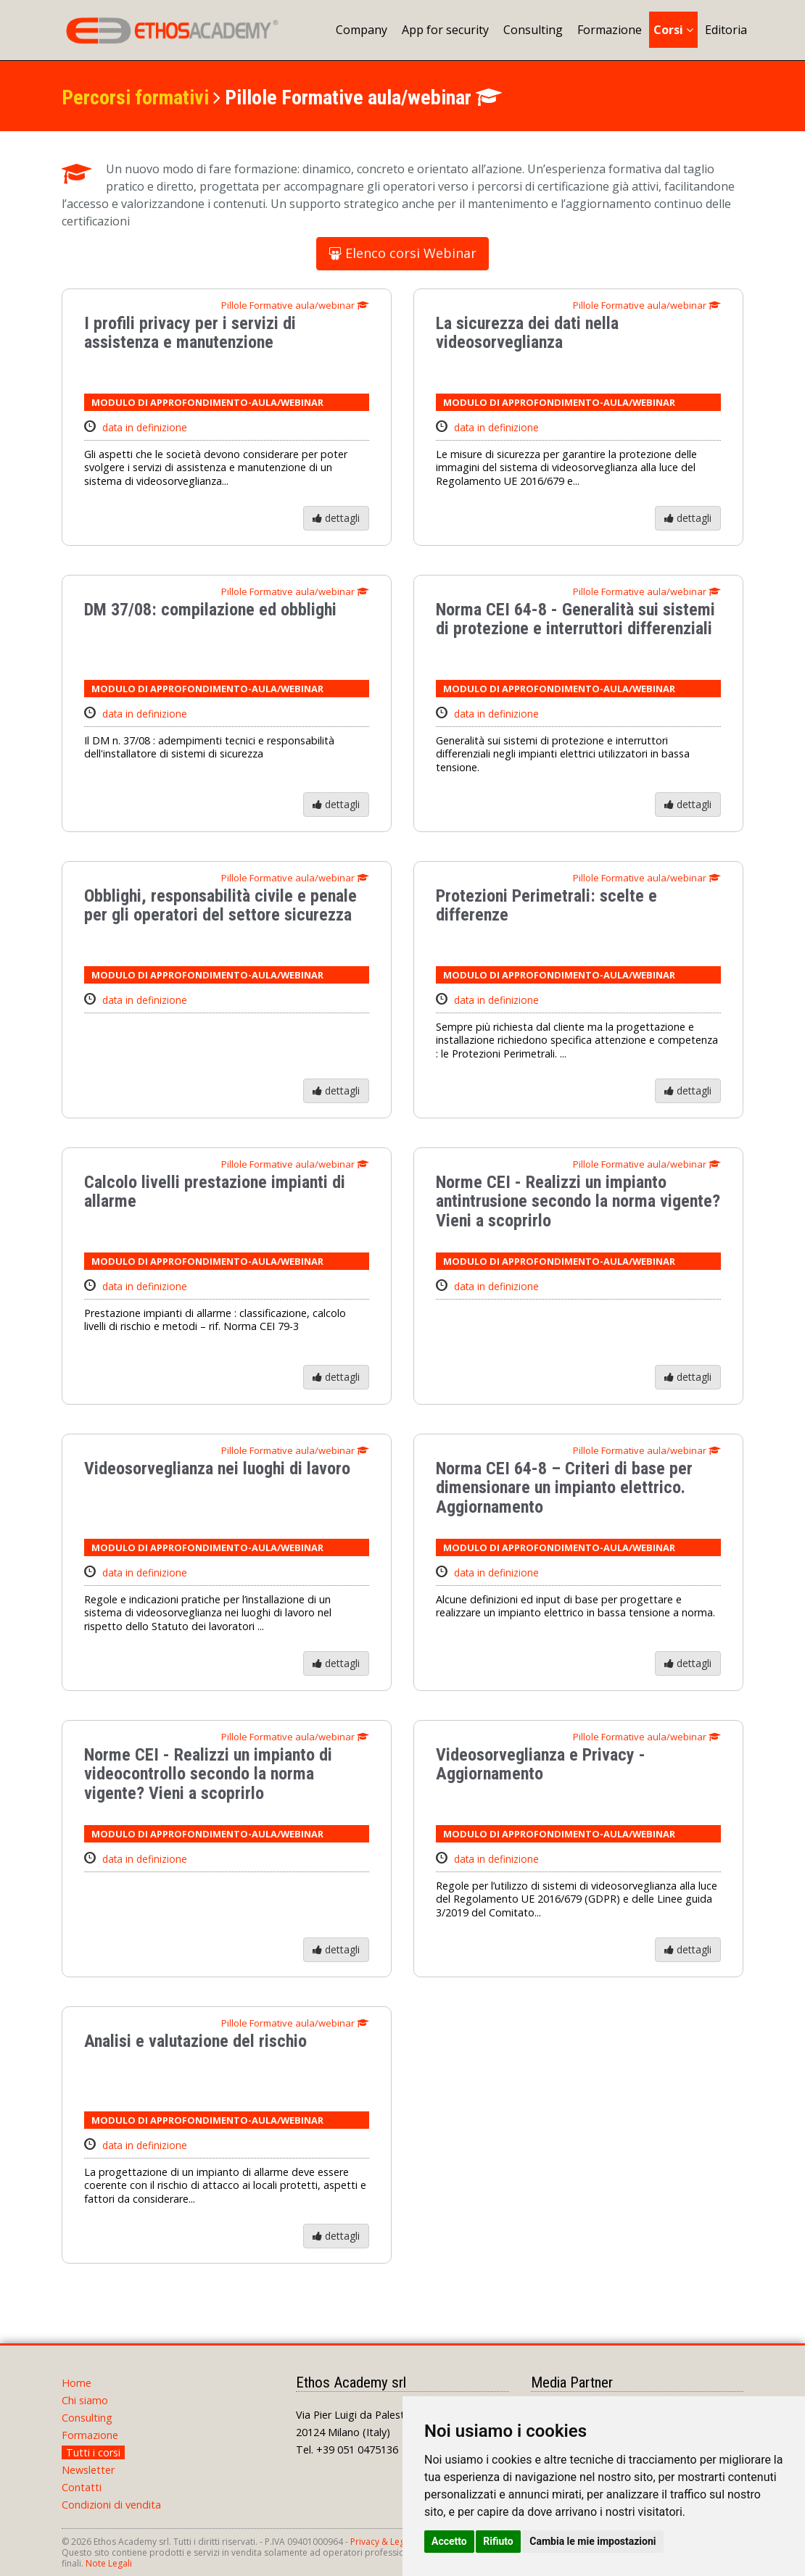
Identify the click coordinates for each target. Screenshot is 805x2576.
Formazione (609, 30)
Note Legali (109, 2563)
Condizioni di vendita (111, 2504)
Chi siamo (85, 2400)
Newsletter (88, 2470)
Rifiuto (498, 2541)
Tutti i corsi (93, 2452)
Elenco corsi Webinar (402, 253)
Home (76, 2383)
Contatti (82, 2487)
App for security (445, 30)
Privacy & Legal (381, 2541)
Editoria (726, 30)
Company (361, 30)
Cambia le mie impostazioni (592, 2541)
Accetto (449, 2541)
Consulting (533, 30)
